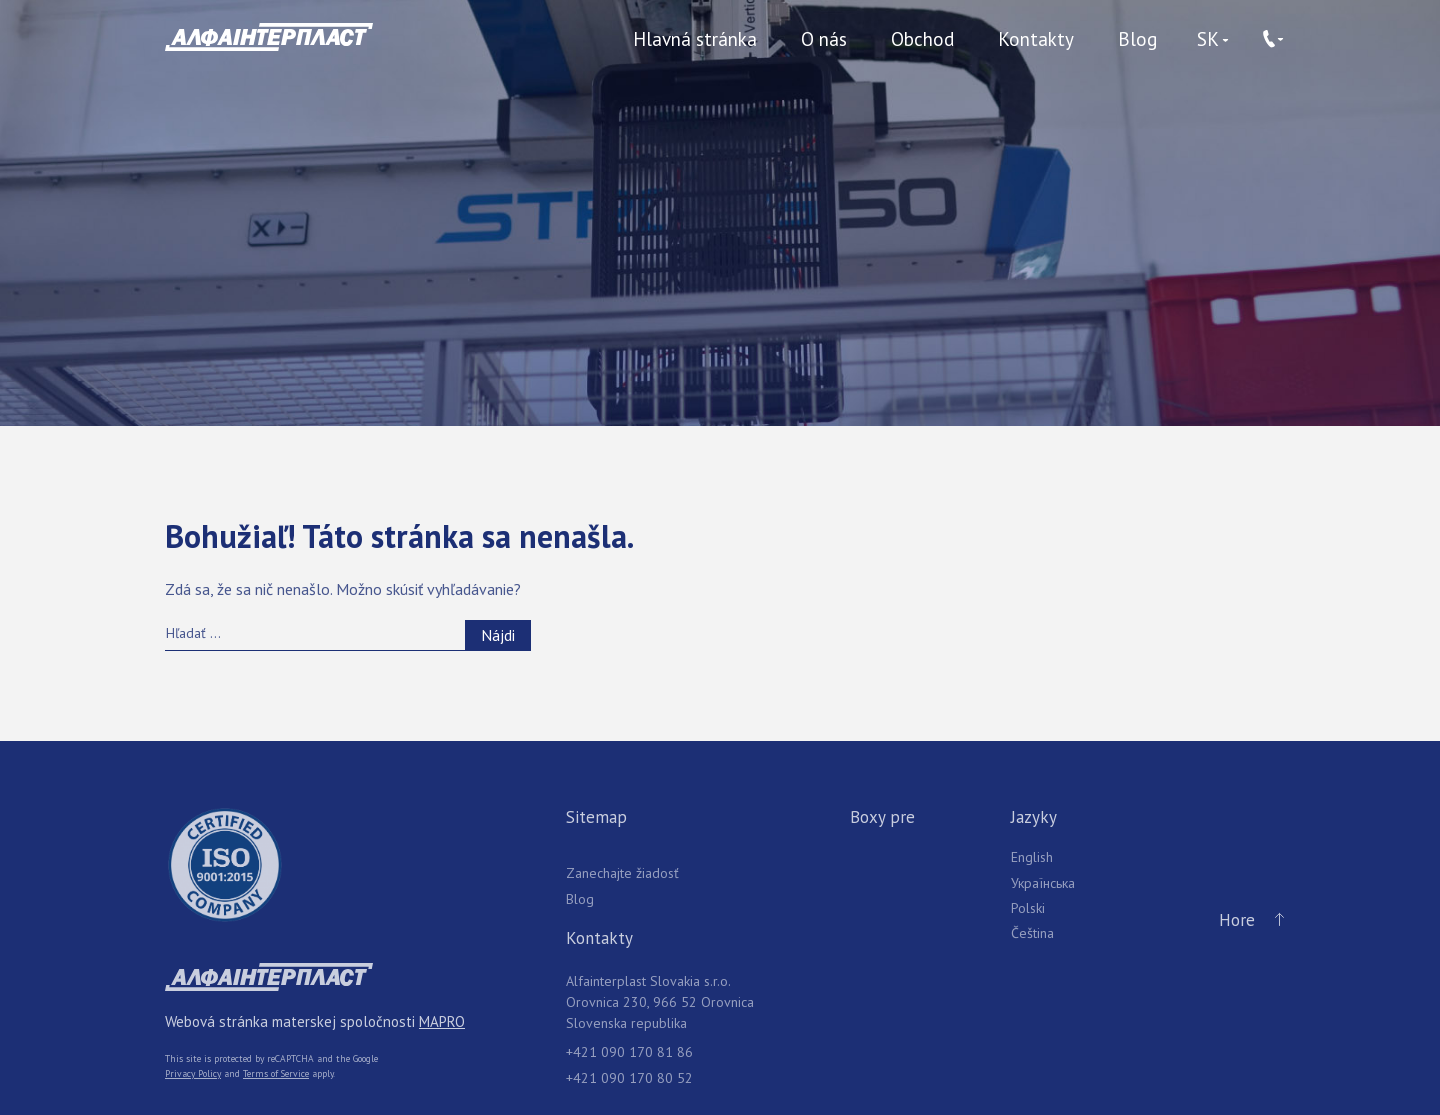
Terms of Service (276, 1073)
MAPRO (442, 1021)
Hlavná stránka (695, 39)
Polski (1028, 908)
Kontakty (1036, 39)
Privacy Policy (193, 1073)
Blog (1137, 39)
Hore (1247, 920)
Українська (1043, 883)
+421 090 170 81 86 (629, 1052)
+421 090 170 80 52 (629, 1078)
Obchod (922, 39)
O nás (824, 39)
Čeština (1032, 933)
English (1032, 857)
